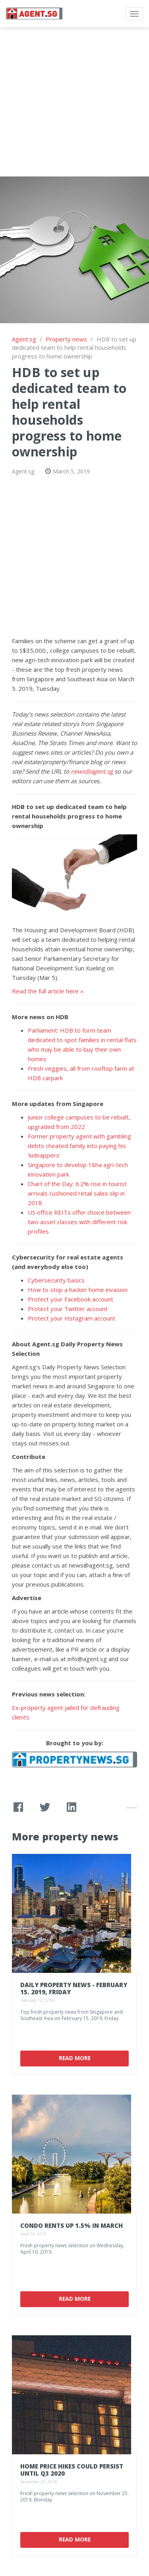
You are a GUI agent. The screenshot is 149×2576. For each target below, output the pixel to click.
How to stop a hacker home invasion (78, 1290)
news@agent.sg (92, 771)
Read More (75, 2058)
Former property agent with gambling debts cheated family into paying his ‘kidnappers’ (79, 1145)
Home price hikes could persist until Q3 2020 (71, 2469)
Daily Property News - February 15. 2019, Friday (73, 1988)
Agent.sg (24, 339)
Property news (66, 339)
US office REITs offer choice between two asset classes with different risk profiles (79, 1221)
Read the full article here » (47, 991)
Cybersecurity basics (56, 1280)
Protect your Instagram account (72, 1318)
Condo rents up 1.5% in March (71, 2225)
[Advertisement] (74, 102)
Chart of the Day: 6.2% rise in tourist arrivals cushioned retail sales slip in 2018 (77, 1193)
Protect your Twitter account (68, 1309)
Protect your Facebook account (70, 1299)
